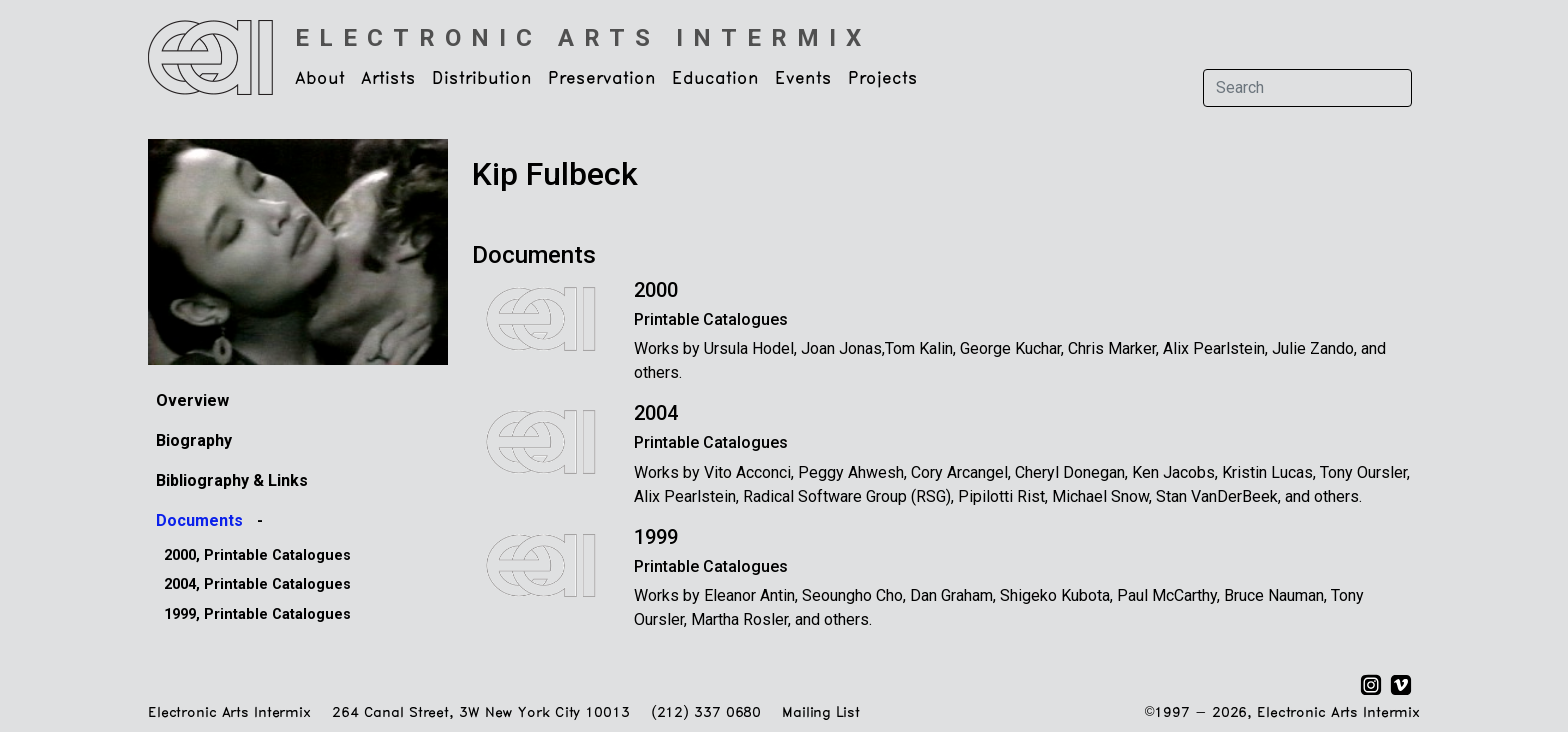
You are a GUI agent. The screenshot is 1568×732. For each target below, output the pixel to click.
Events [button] (803, 79)
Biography (194, 440)
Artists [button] (388, 79)
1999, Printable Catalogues (257, 614)
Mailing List (820, 713)
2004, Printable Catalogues (257, 584)
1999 (656, 537)
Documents (201, 520)
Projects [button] (883, 79)
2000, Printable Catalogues (257, 555)
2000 (656, 290)
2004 (656, 413)
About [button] (320, 79)
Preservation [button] (602, 79)
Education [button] (715, 79)
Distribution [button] (482, 79)
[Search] (1307, 88)
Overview (192, 400)
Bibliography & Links (232, 480)
